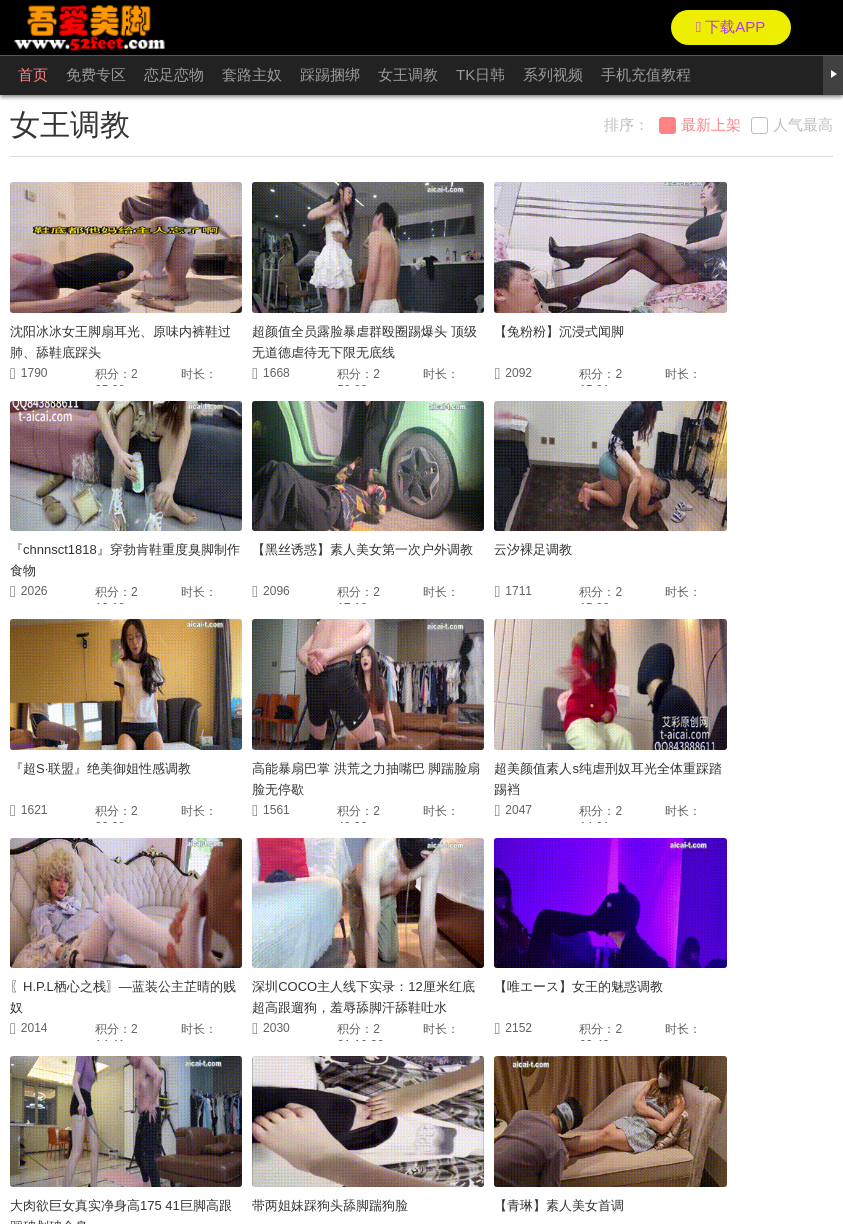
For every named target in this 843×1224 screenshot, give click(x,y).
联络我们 (29, 1164)
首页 (33, 74)
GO (620, 1066)
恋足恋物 (174, 74)
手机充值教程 (646, 74)
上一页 (290, 1066)
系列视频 (553, 74)
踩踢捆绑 (330, 74)
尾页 (575, 1066)
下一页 (516, 1066)
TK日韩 (480, 74)
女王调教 (408, 74)
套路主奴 (252, 74)
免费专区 (96, 74)
